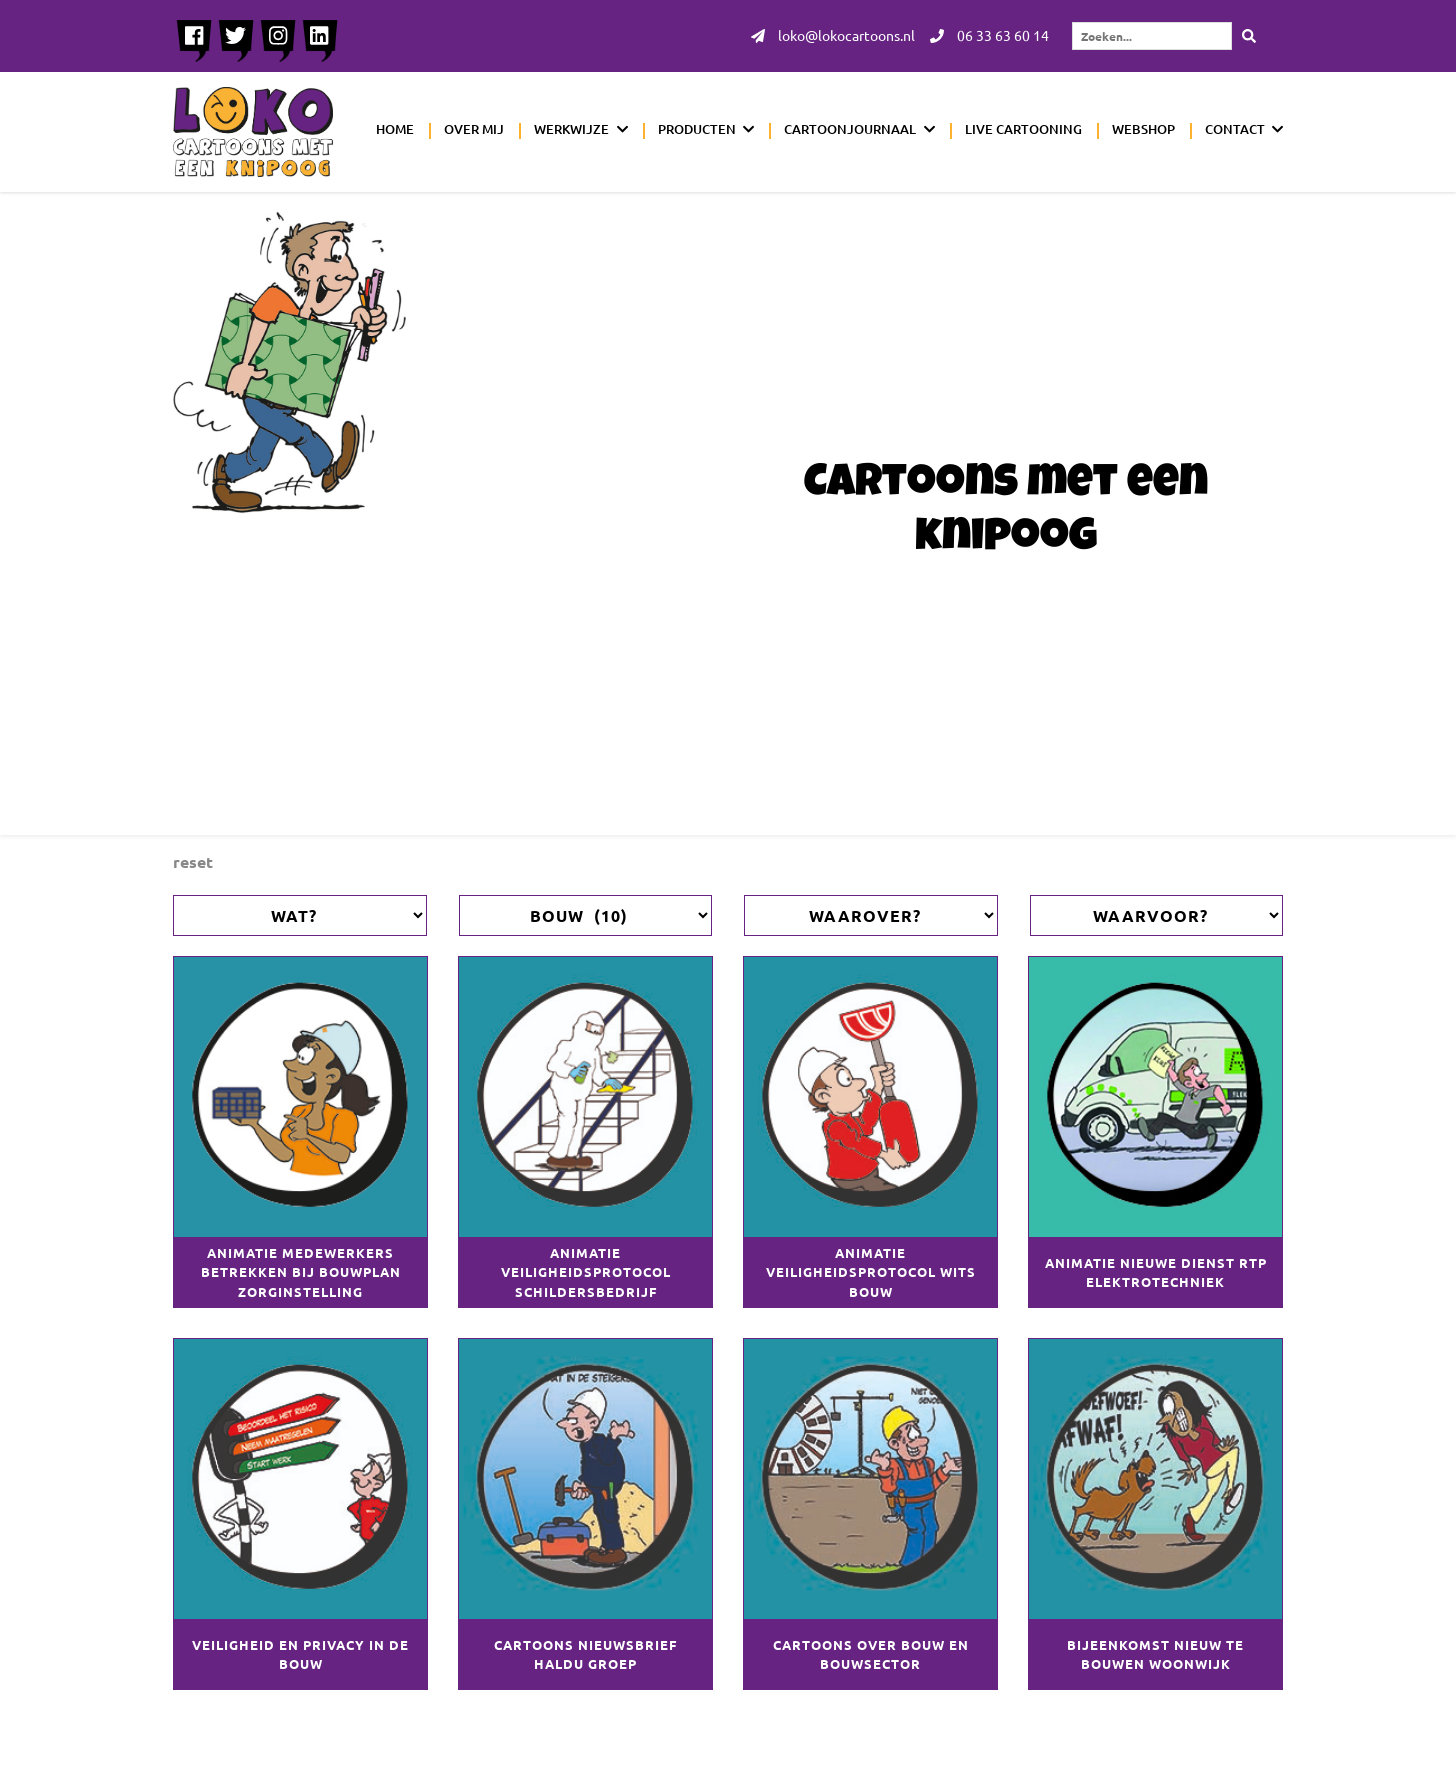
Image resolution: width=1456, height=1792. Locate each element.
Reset (193, 861)
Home (395, 129)
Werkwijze (571, 129)
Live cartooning (1023, 129)
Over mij (474, 129)
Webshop (1143, 129)
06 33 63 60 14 (989, 36)
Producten (697, 129)
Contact (1235, 129)
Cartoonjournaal (850, 129)
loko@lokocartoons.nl (833, 36)
